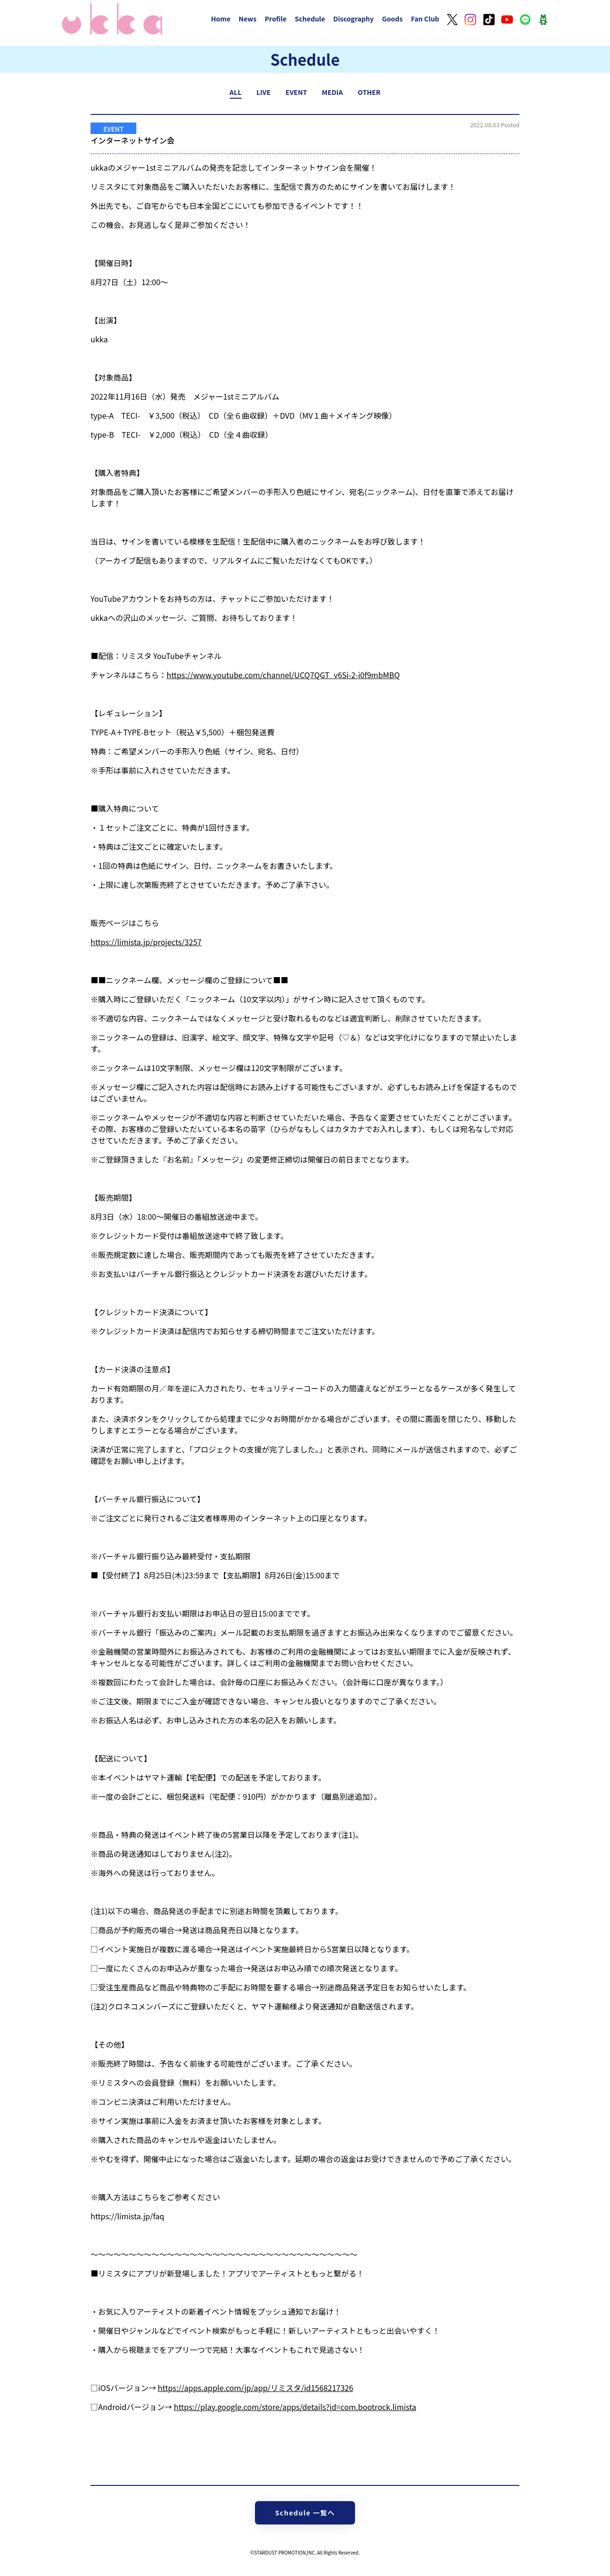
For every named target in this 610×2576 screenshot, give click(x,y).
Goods (392, 18)
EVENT (296, 92)
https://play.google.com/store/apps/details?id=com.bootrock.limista (295, 2406)
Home (221, 18)
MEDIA (332, 92)
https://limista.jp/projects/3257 (146, 942)
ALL (236, 92)
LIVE (263, 92)
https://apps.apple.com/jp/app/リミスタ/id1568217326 (255, 2387)
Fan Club (425, 18)
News (248, 18)
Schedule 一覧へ (305, 2512)
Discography (353, 18)
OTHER (369, 92)
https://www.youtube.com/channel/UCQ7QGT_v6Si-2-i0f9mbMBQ (283, 674)
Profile (275, 18)
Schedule (310, 18)
